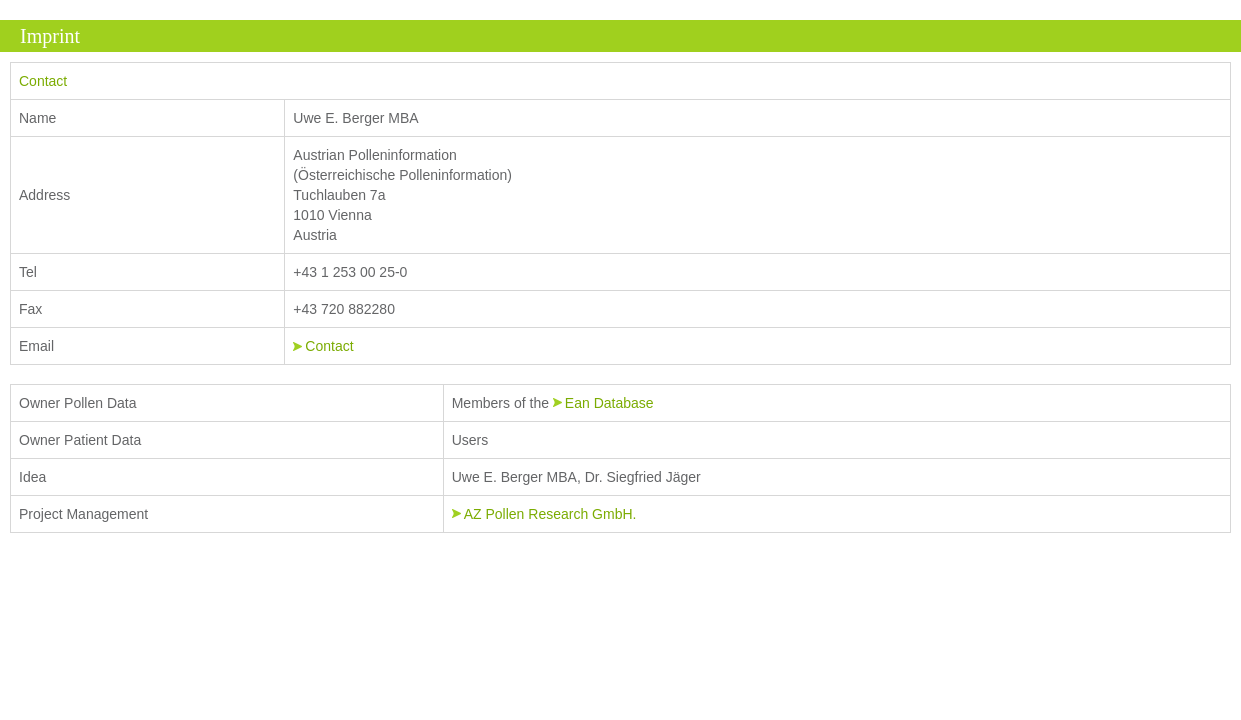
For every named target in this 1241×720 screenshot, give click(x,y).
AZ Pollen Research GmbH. (550, 514)
